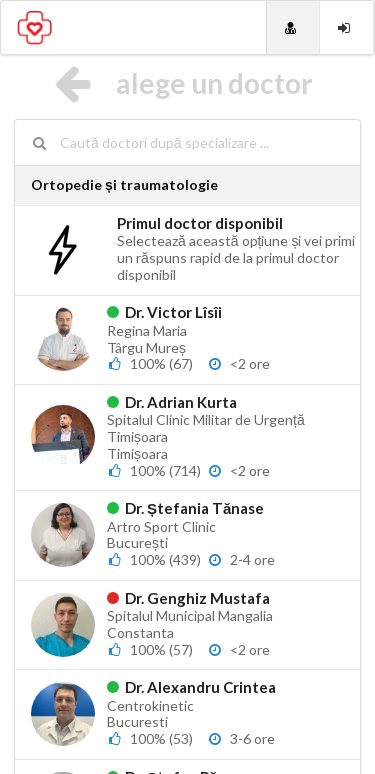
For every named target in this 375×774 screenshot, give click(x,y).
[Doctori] (293, 27)
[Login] (346, 27)
